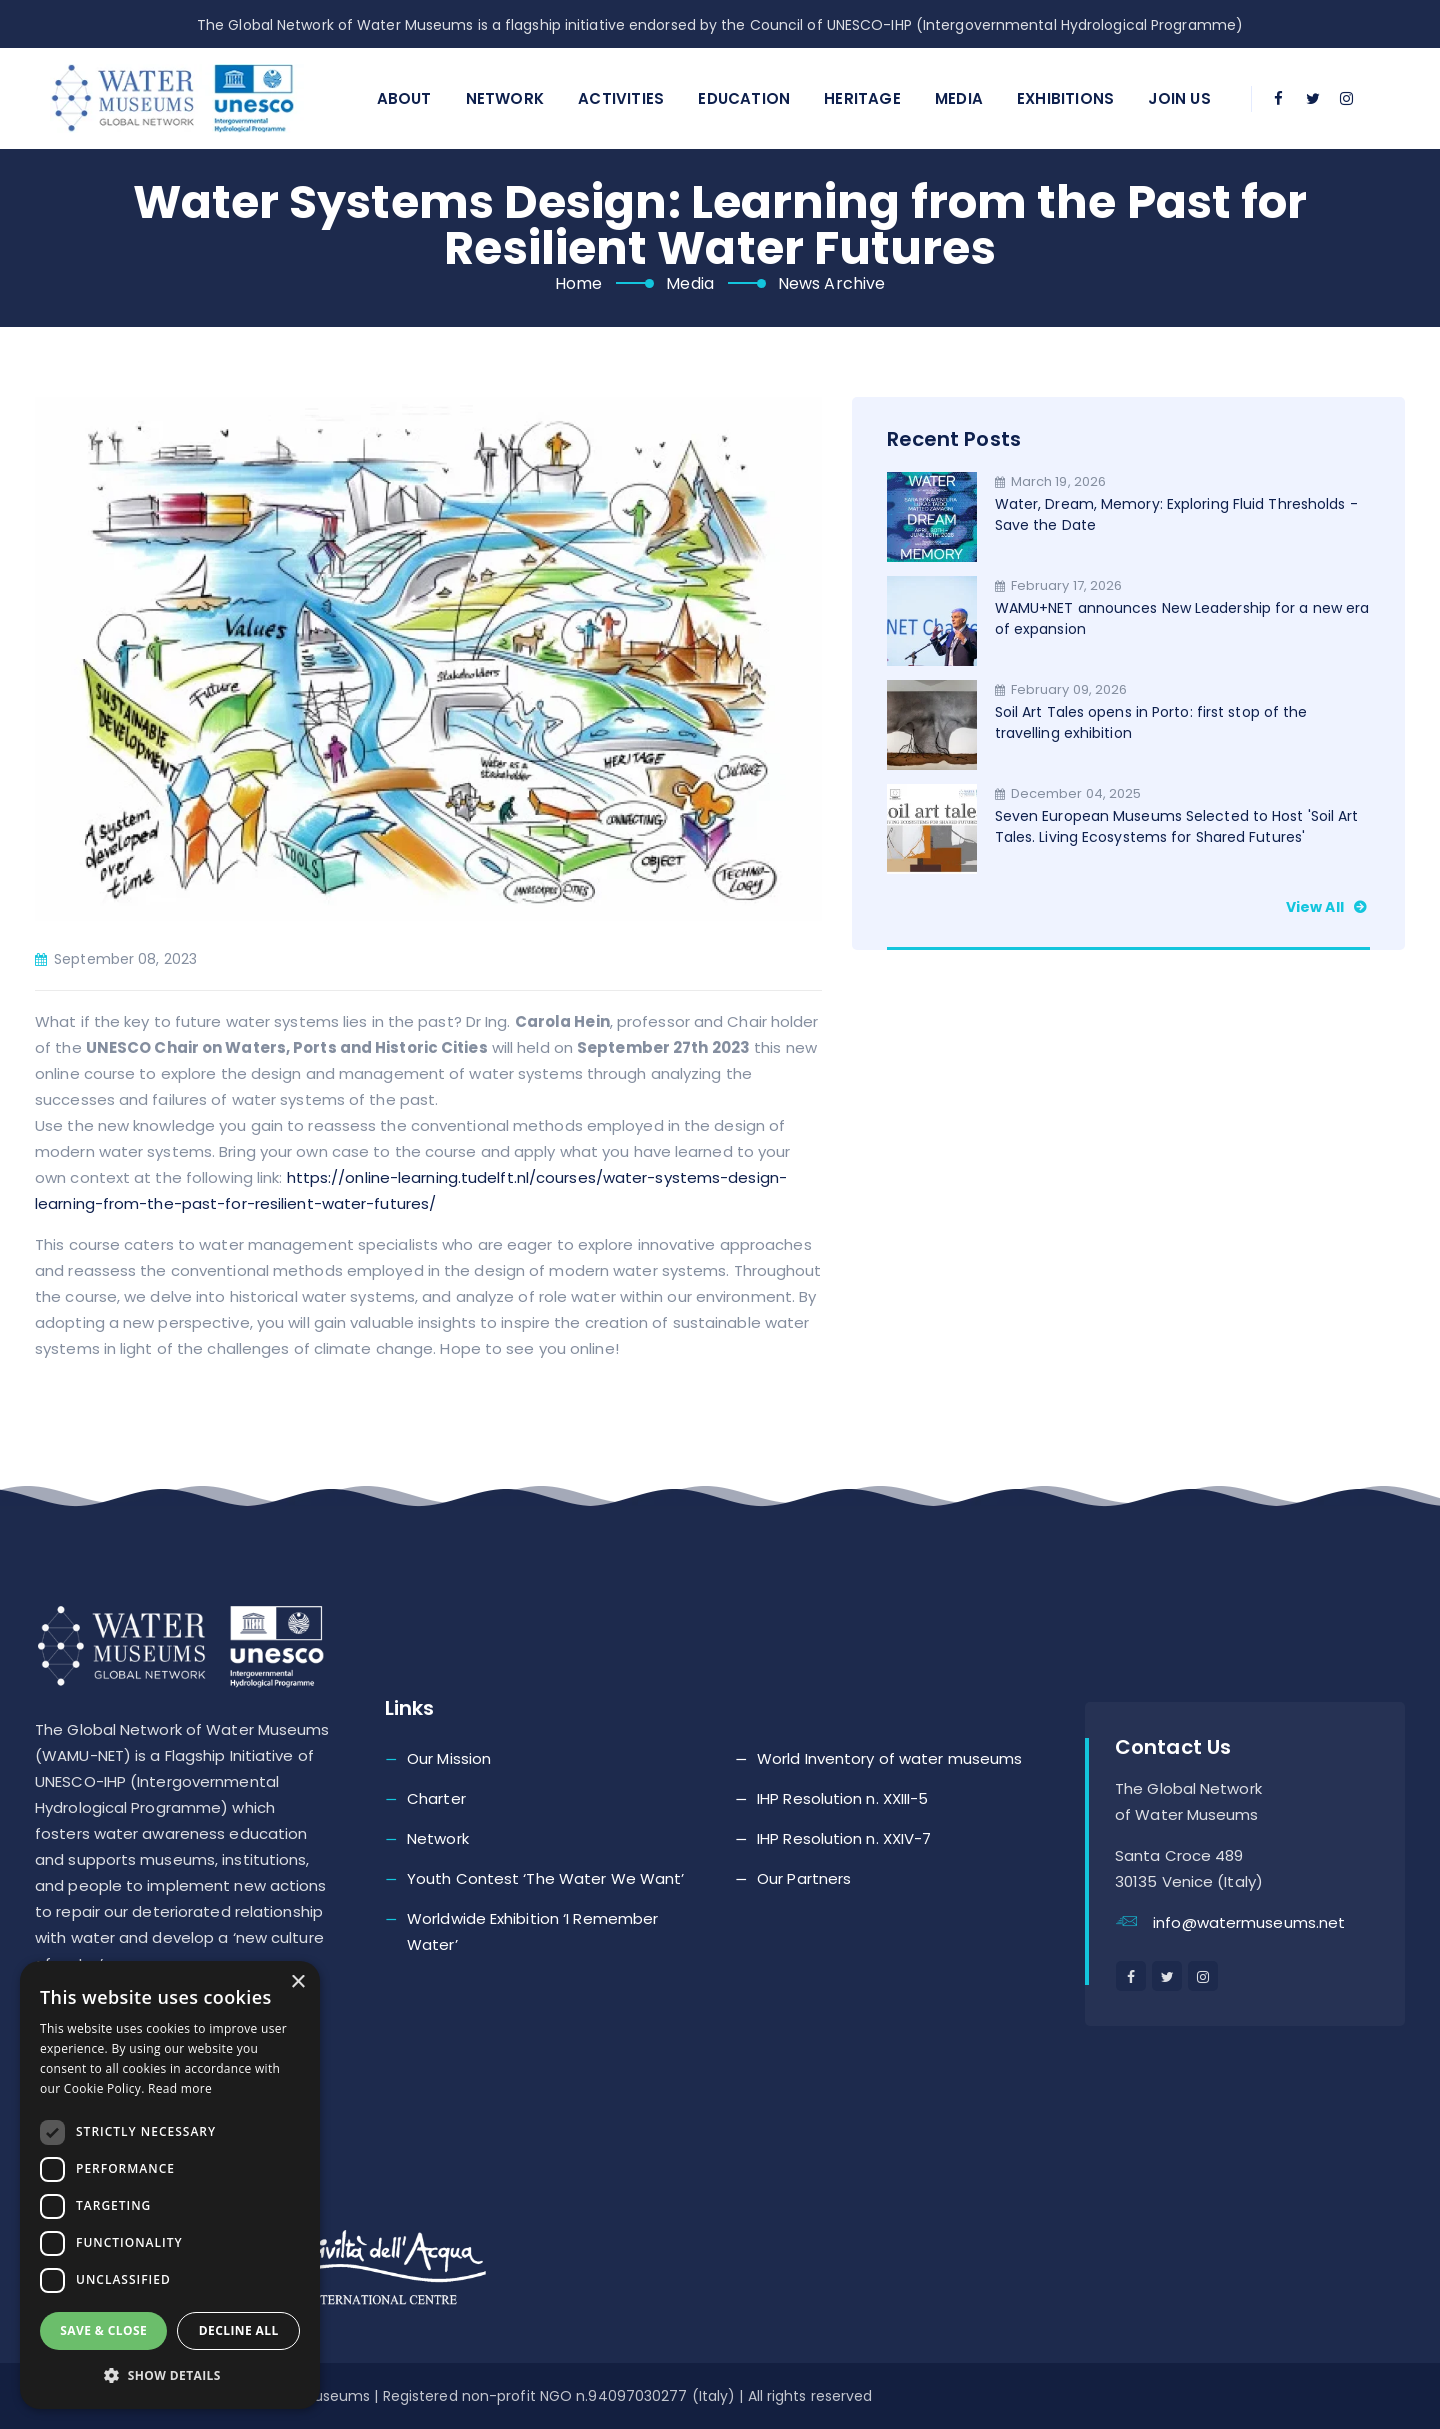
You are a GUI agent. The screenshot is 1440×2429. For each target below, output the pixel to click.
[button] (170, 2376)
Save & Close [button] (103, 2330)
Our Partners (804, 1878)
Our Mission (449, 1758)
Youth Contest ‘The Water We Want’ (545, 1878)
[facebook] (1279, 99)
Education (744, 98)
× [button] (297, 1982)
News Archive (831, 283)
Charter (436, 1798)
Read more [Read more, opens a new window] (180, 2088)
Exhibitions (1065, 98)
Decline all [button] (239, 2330)
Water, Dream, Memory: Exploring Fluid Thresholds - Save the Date (1176, 514)
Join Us (1179, 98)
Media (959, 98)
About (404, 98)
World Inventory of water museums (889, 1758)
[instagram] (1347, 99)
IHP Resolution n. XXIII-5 (843, 1798)
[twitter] (1313, 99)
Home (578, 283)
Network (505, 98)
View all (1328, 907)
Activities (621, 98)
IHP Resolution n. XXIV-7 (844, 1838)
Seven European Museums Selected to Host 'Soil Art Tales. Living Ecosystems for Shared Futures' (1177, 826)
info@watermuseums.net (1249, 1922)
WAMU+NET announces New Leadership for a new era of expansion (1182, 618)
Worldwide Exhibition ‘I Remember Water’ (532, 1931)
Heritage (862, 98)
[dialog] (170, 2185)
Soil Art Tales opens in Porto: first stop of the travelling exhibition (1151, 722)
